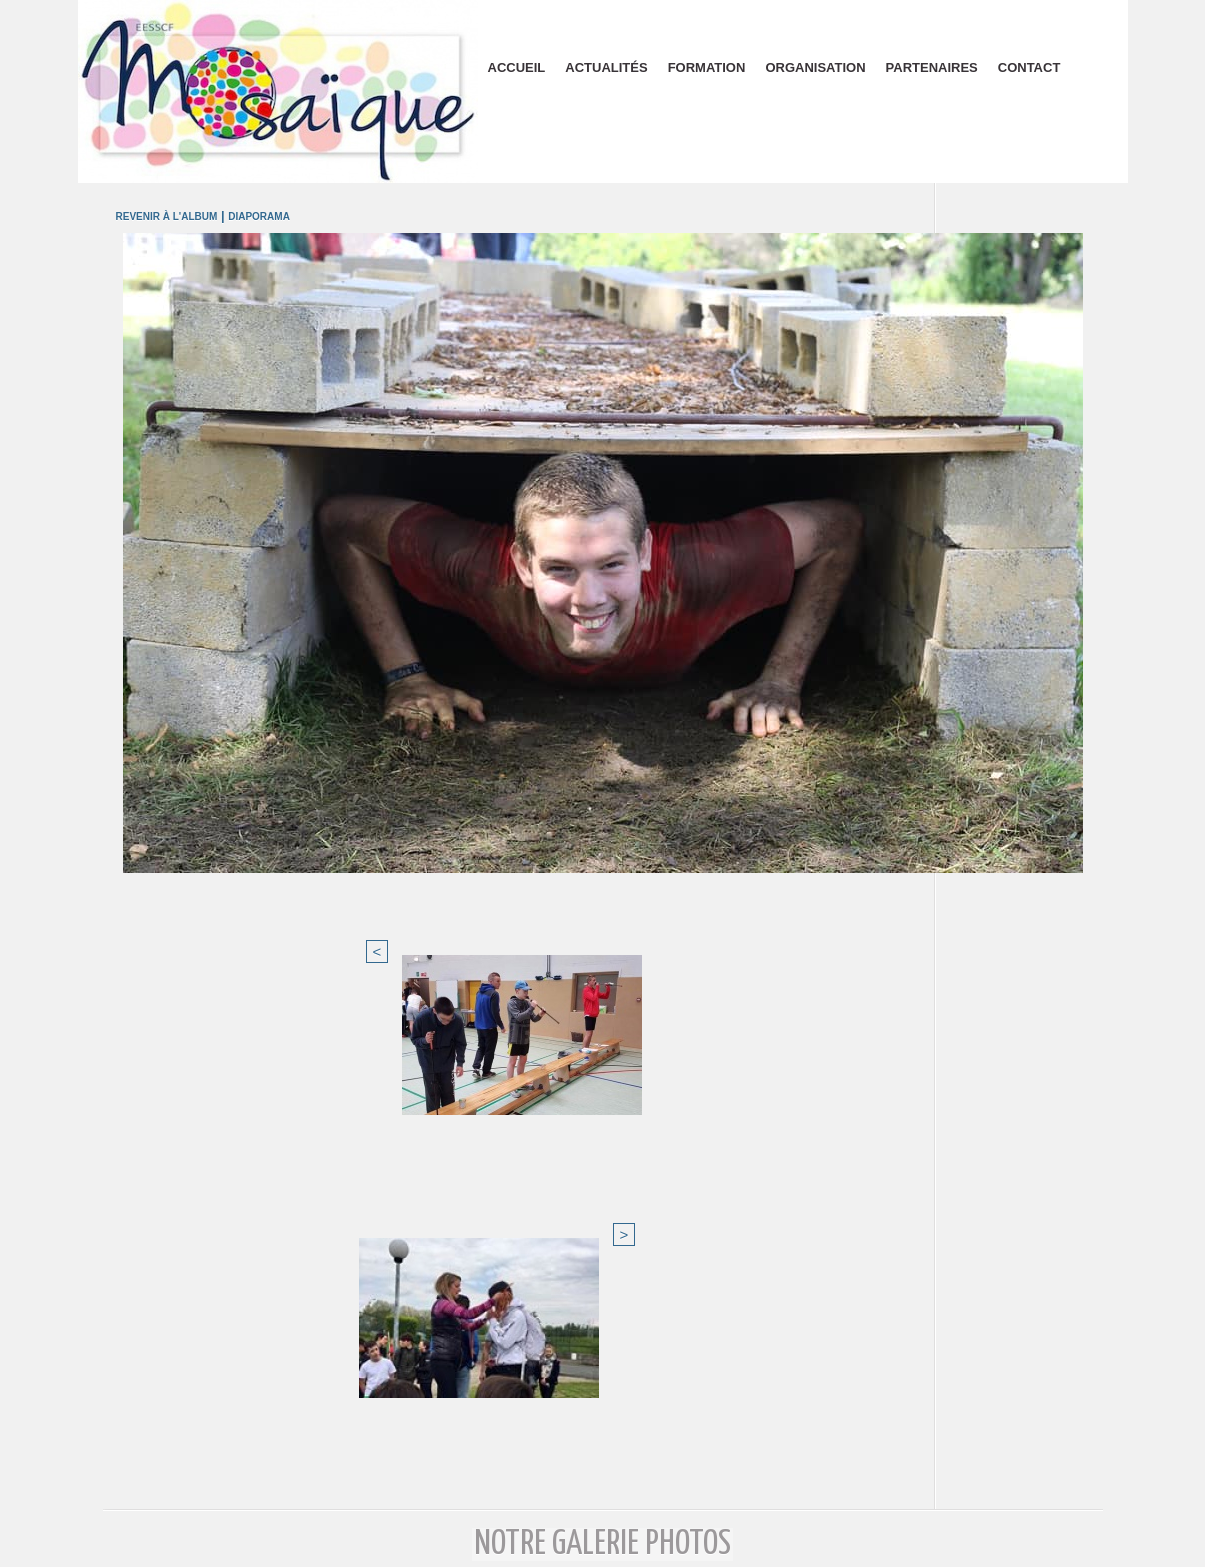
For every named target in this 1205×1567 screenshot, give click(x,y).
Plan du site (602, 1545)
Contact (1029, 67)
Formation (707, 67)
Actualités (606, 67)
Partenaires (932, 67)
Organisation (815, 67)
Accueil (517, 67)
